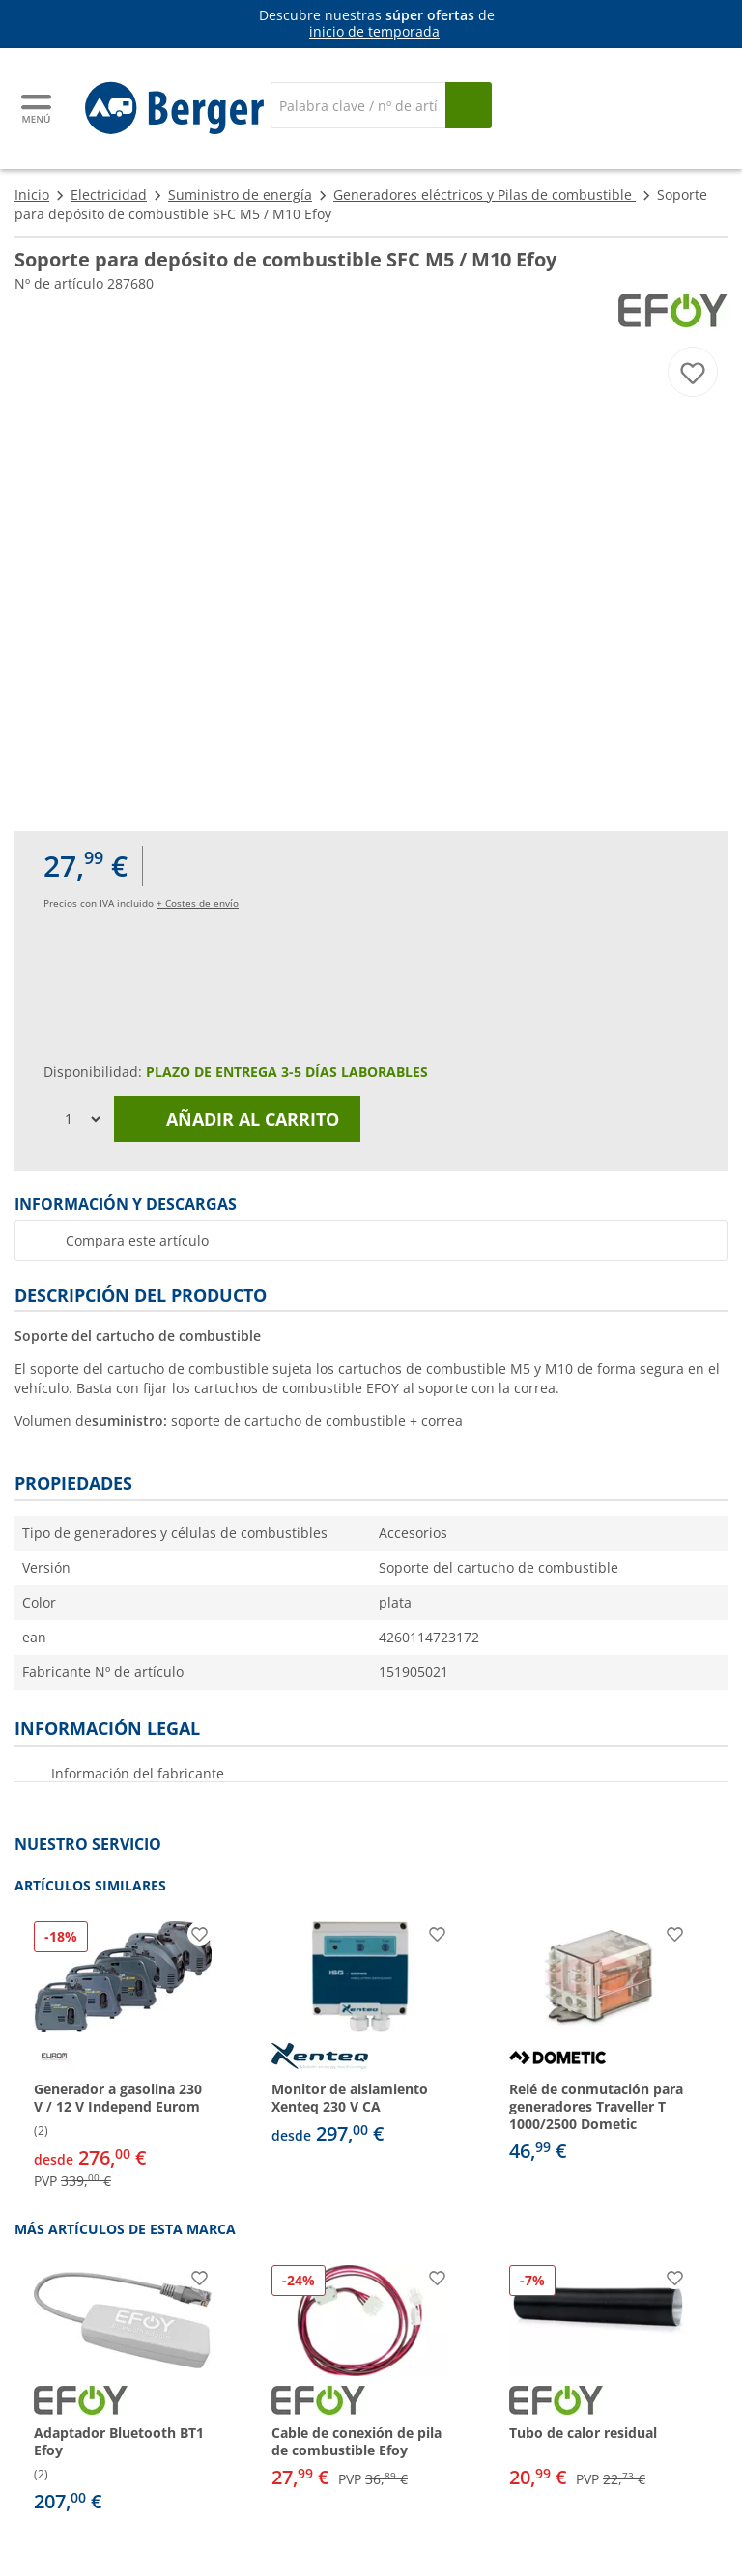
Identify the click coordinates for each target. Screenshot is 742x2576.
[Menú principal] (37, 109)
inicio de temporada (374, 31)
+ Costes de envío (198, 903)
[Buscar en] (358, 105)
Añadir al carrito (237, 1119)
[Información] (374, 24)
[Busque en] (468, 105)
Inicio (31, 194)
